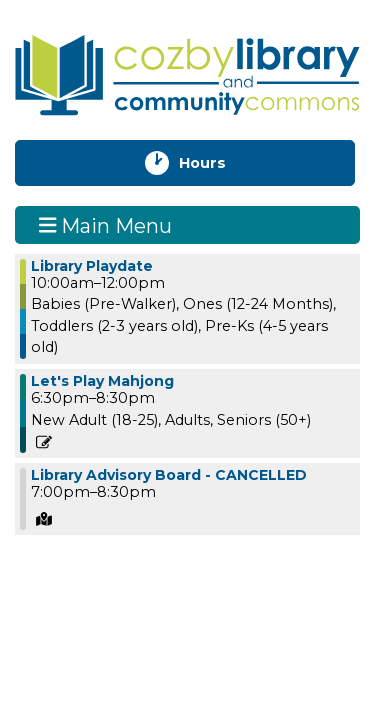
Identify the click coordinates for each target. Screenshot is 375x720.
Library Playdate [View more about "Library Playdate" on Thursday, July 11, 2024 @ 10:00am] (92, 266)
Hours (220, 163)
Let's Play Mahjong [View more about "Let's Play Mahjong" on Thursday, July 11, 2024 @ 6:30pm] (102, 381)
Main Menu (106, 225)
